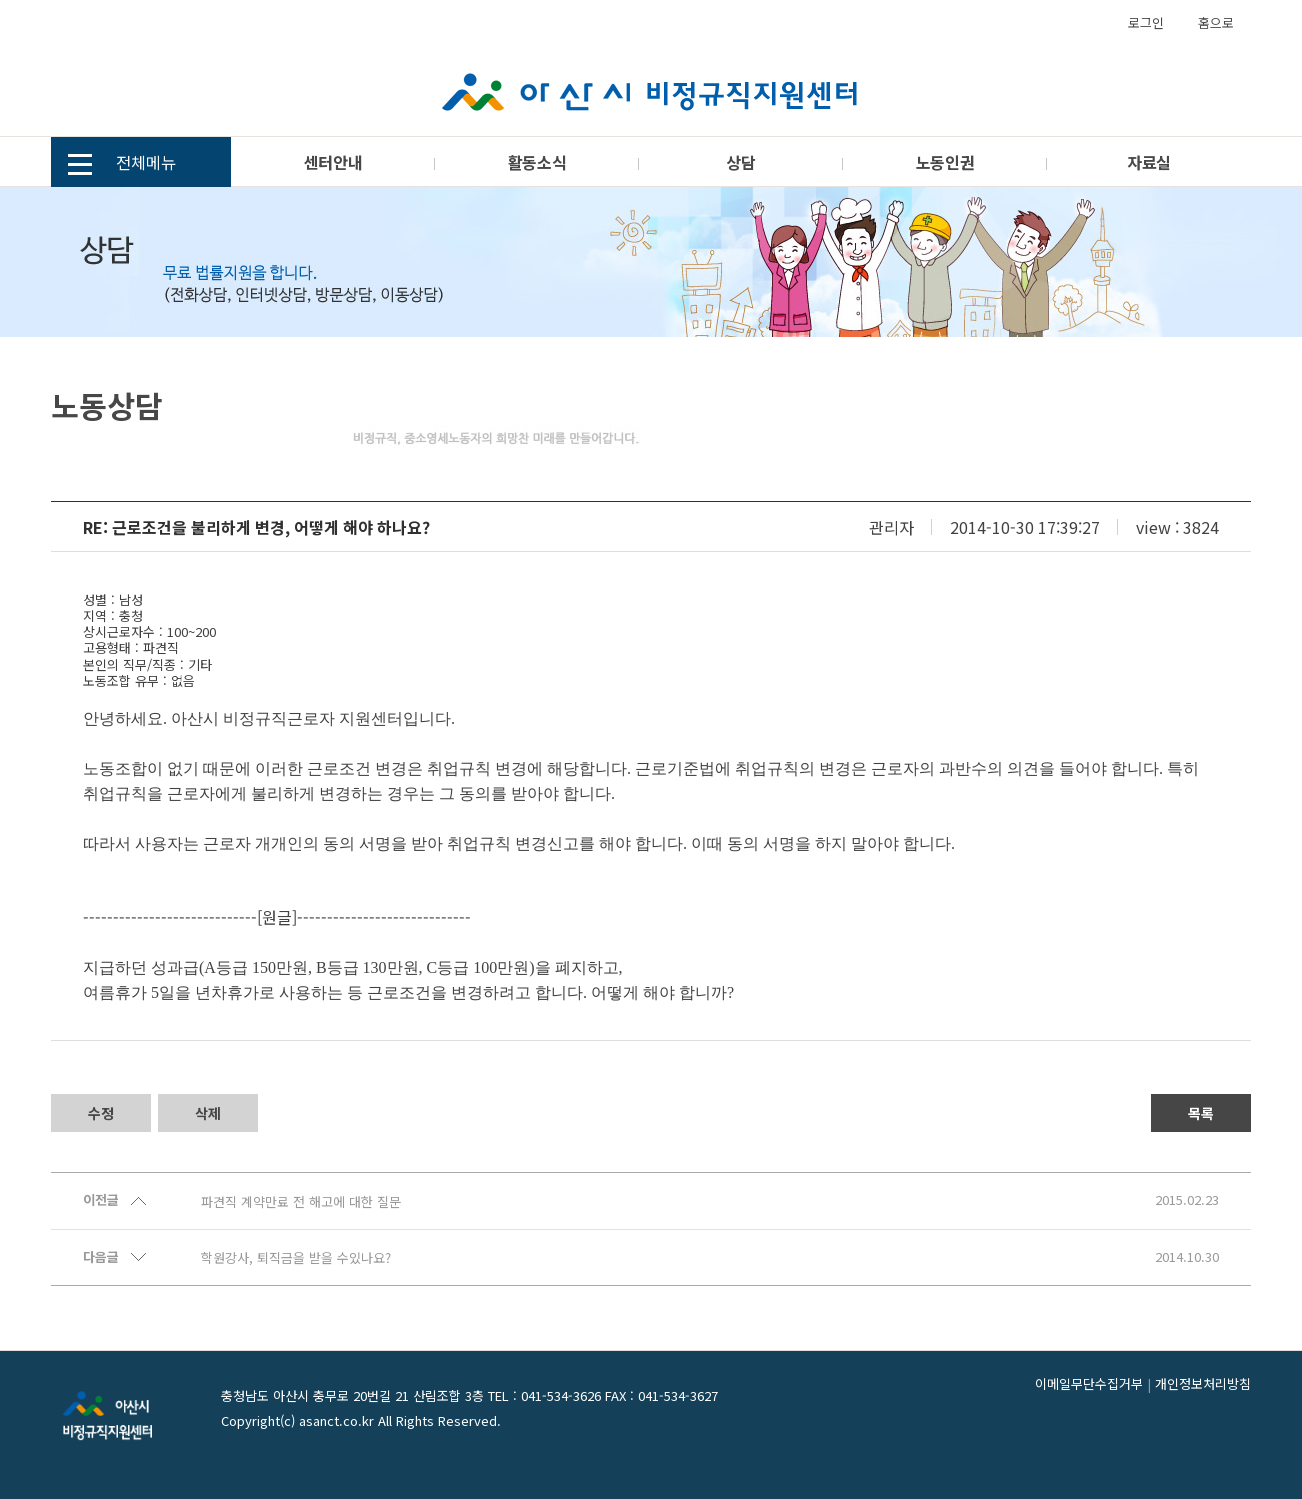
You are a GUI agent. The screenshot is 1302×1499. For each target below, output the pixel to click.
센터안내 (333, 162)
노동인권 (945, 162)
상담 (740, 162)
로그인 (1146, 22)
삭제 (208, 1113)
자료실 (1149, 162)
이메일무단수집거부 (1089, 1383)
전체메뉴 (122, 164)
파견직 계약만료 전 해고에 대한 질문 (301, 1202)
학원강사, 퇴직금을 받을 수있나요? (296, 1258)
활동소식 (537, 162)
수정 (101, 1113)
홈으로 (1216, 22)
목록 (1201, 1113)
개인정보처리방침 (1203, 1383)
